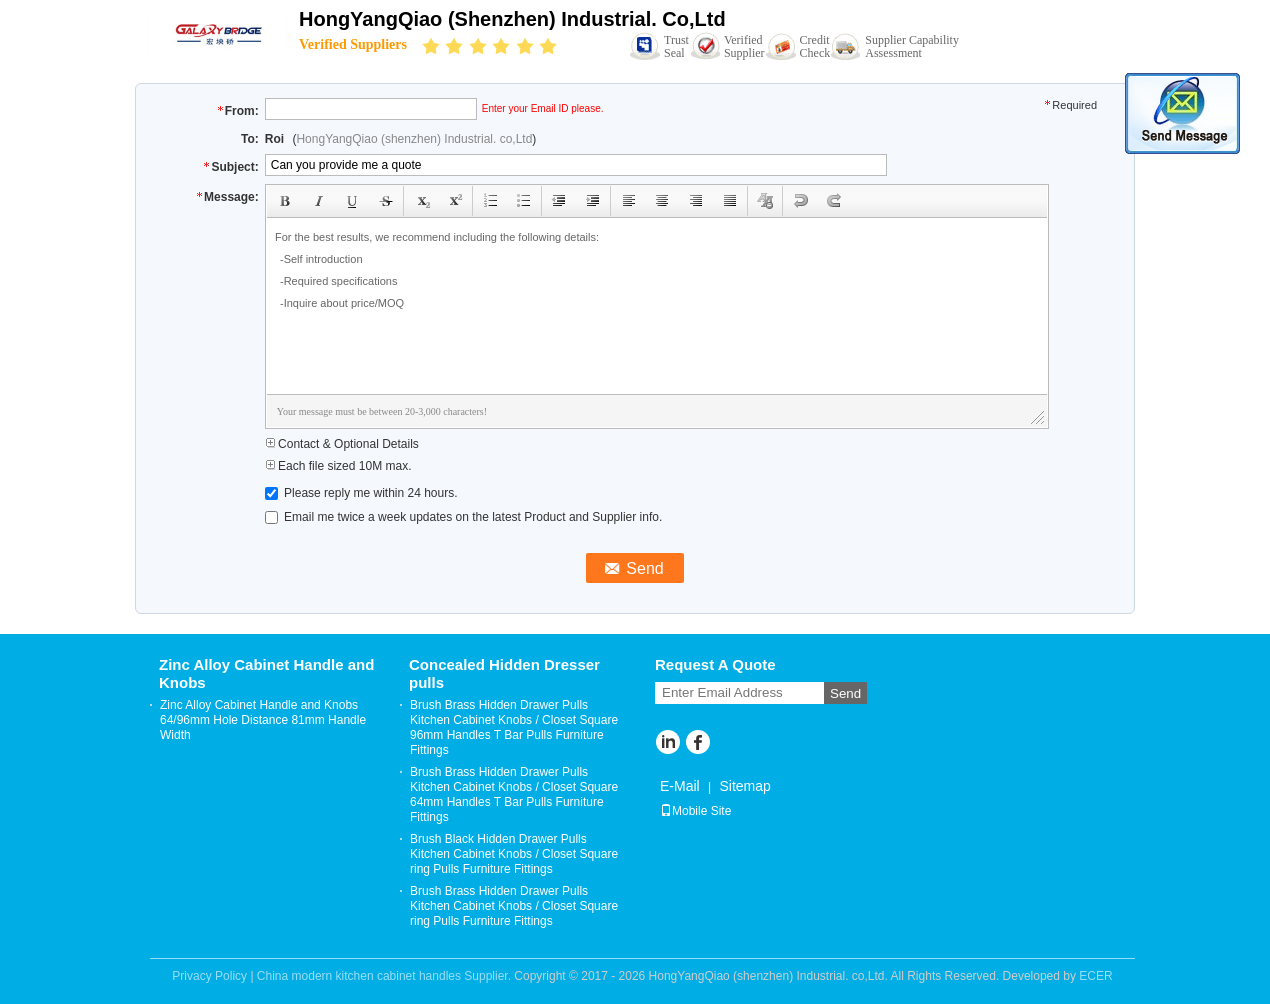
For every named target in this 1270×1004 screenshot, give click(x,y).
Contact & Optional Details (342, 444)
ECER (1095, 976)
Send (845, 693)
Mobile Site (695, 811)
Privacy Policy (209, 976)
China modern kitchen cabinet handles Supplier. (386, 976)
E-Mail (680, 786)
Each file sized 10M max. (338, 466)
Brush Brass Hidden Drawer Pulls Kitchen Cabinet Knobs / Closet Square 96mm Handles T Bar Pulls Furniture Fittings (514, 727)
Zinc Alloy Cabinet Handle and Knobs (266, 673)
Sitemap (744, 786)
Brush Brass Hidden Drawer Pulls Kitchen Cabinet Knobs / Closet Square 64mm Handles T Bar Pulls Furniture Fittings (514, 794)
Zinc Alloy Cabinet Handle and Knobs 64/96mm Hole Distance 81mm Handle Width (263, 720)
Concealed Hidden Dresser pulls (504, 673)
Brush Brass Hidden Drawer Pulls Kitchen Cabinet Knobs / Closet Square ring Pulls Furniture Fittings (514, 906)
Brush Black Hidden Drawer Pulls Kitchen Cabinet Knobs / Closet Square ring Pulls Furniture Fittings (514, 854)
